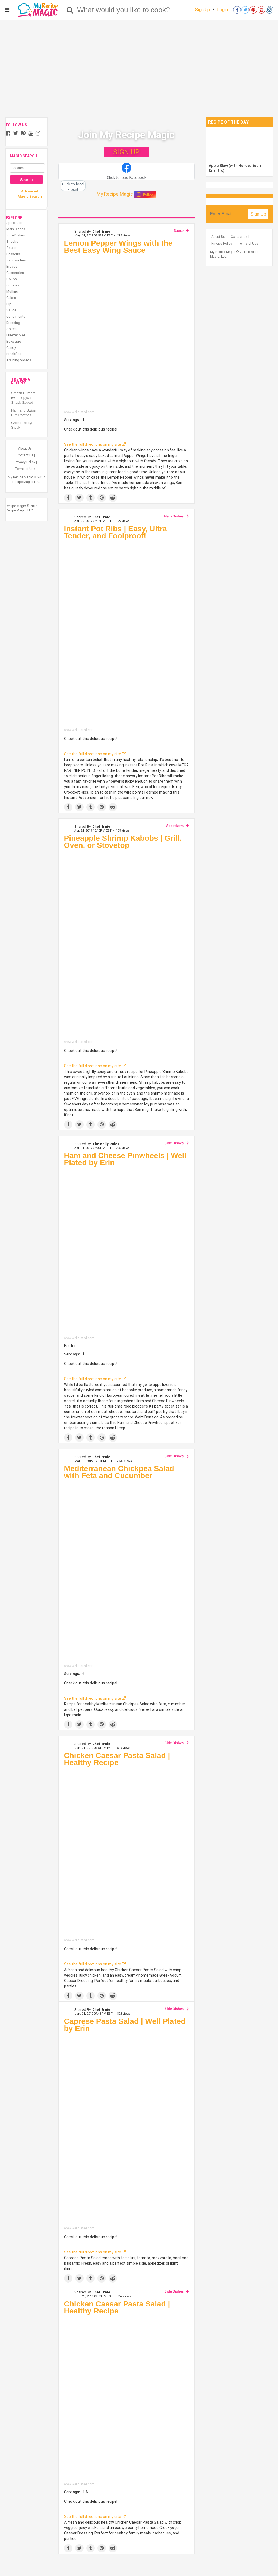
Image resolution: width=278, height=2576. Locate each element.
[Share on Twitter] (79, 498)
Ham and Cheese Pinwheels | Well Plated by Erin (125, 1159)
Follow (145, 194)
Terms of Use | (26, 469)
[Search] (70, 9)
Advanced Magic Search (30, 193)
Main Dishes (174, 516)
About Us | (25, 448)
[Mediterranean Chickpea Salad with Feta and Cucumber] (127, 1573)
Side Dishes (174, 1142)
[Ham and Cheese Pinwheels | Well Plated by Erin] (127, 1253)
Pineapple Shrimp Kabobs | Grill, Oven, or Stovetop (123, 841)
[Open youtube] (261, 10)
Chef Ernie (101, 231)
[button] (126, 172)
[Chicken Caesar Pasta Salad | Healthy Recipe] (127, 1853)
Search (26, 180)
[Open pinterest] (253, 10)
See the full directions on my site (95, 444)
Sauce (179, 230)
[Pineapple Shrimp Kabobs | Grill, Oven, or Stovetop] (127, 946)
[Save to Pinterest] (101, 498)
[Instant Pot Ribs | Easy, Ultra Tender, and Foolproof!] (127, 635)
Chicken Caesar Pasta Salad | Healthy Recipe (117, 1759)
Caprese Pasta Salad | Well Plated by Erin (125, 2025)
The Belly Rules (105, 1144)
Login (222, 9)
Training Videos (18, 360)
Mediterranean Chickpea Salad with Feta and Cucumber (119, 1472)
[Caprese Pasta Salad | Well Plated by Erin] (127, 2130)
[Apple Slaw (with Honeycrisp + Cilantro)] (239, 143)
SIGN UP (126, 152)
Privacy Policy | (26, 462)
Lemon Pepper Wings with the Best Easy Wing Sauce (118, 246)
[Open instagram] (269, 10)
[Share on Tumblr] (90, 498)
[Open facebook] (237, 10)
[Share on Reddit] (113, 498)
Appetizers (175, 825)
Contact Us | (26, 455)
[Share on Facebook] (68, 498)
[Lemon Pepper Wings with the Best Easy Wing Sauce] (127, 333)
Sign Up (202, 9)
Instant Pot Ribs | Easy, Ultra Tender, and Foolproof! (115, 532)
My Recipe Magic (115, 194)
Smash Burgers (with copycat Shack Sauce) (23, 397)
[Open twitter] (245, 10)
